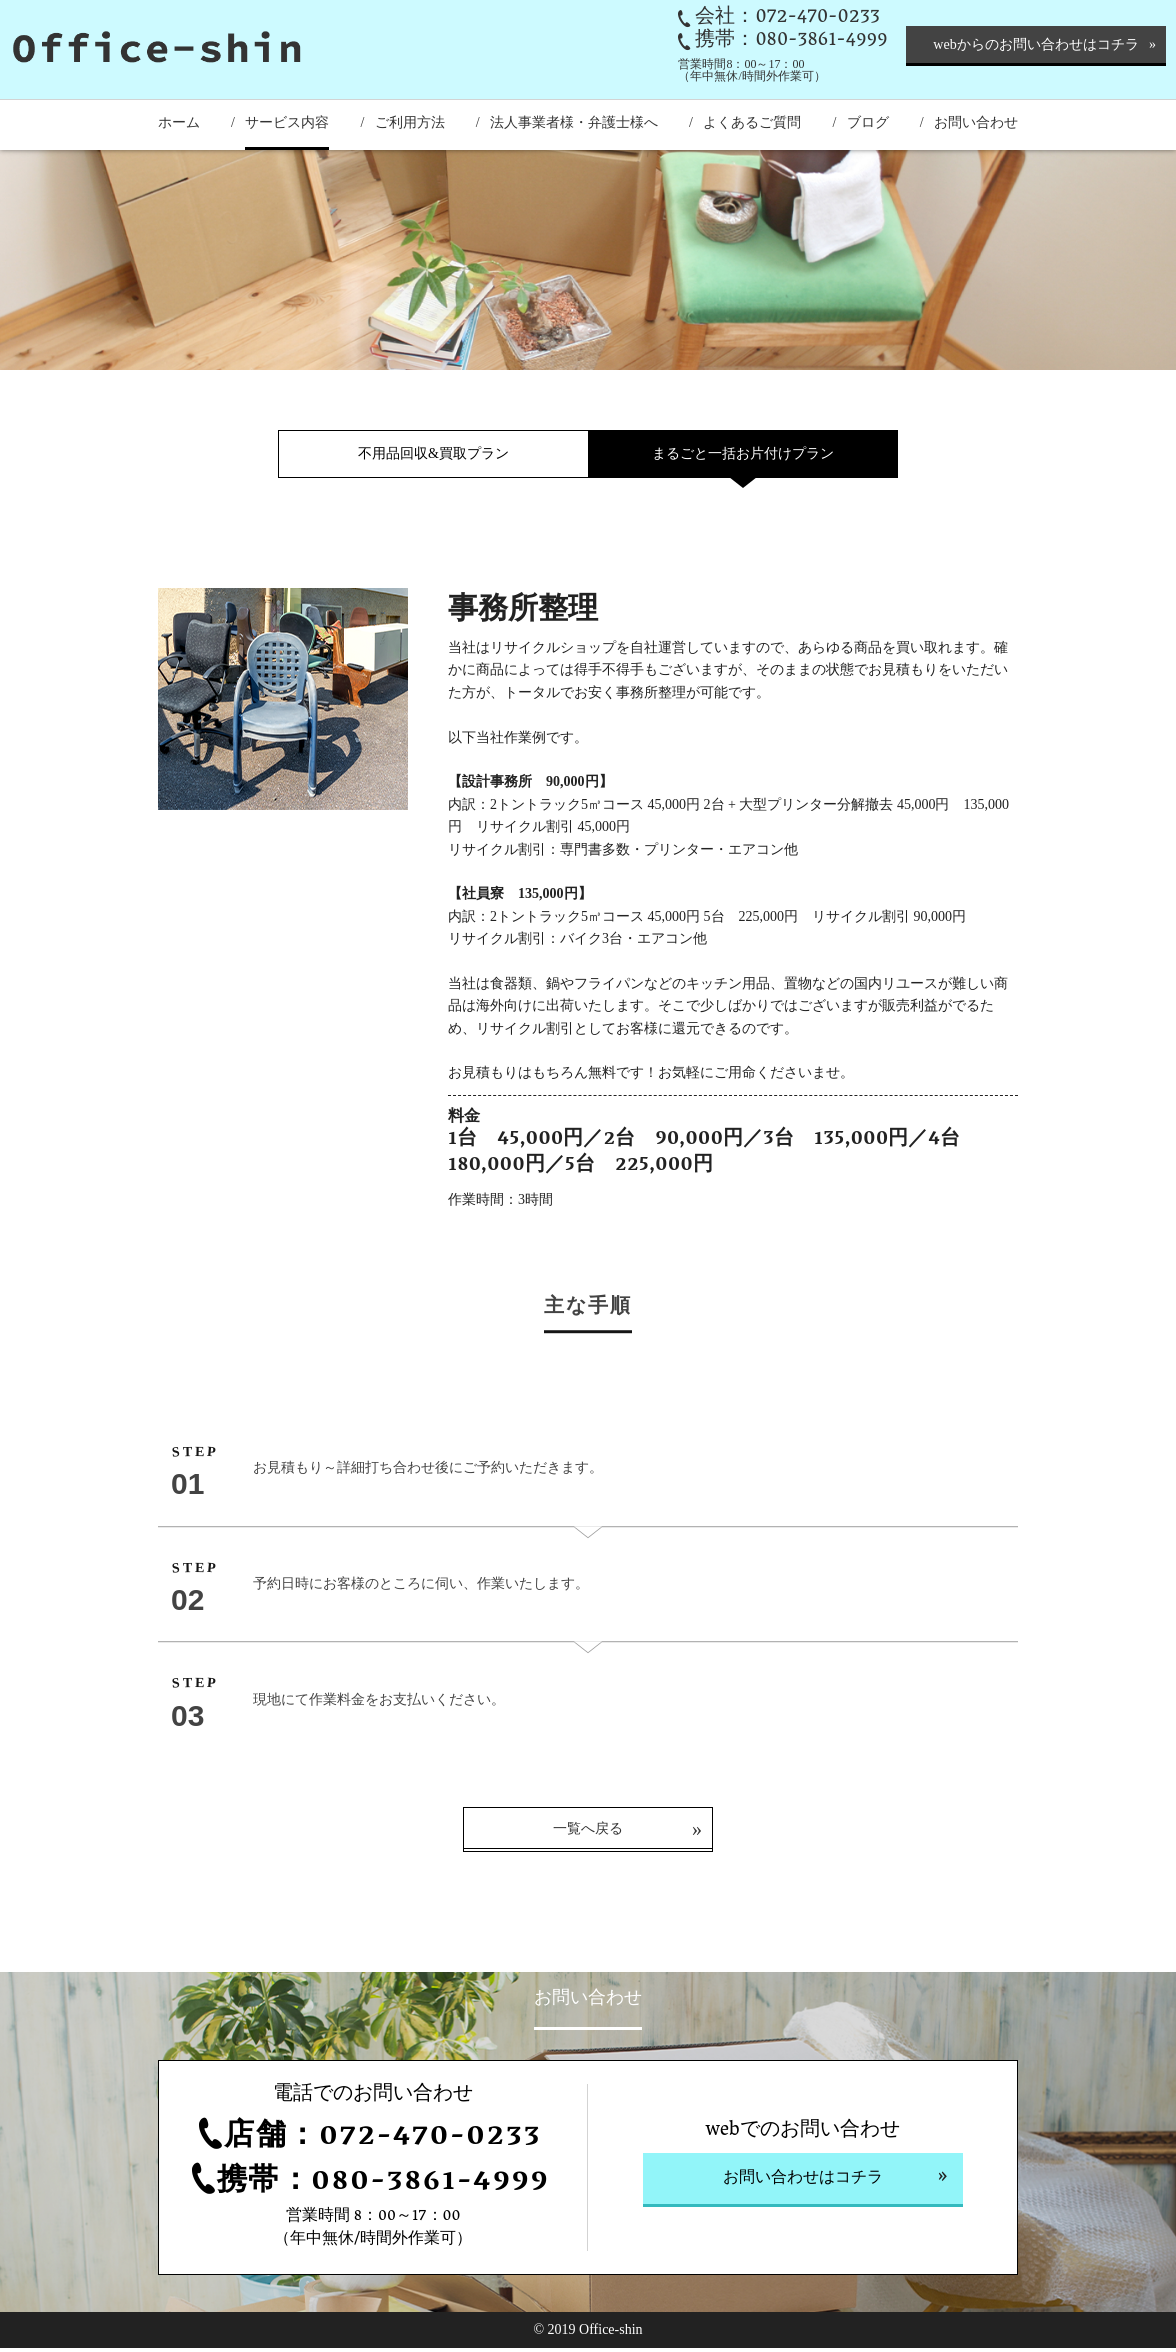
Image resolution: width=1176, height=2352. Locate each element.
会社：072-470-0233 (787, 18)
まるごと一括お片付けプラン (743, 453)
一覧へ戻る (588, 1832)
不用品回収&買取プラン (433, 453)
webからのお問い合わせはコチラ (1035, 44)
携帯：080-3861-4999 (791, 41)
